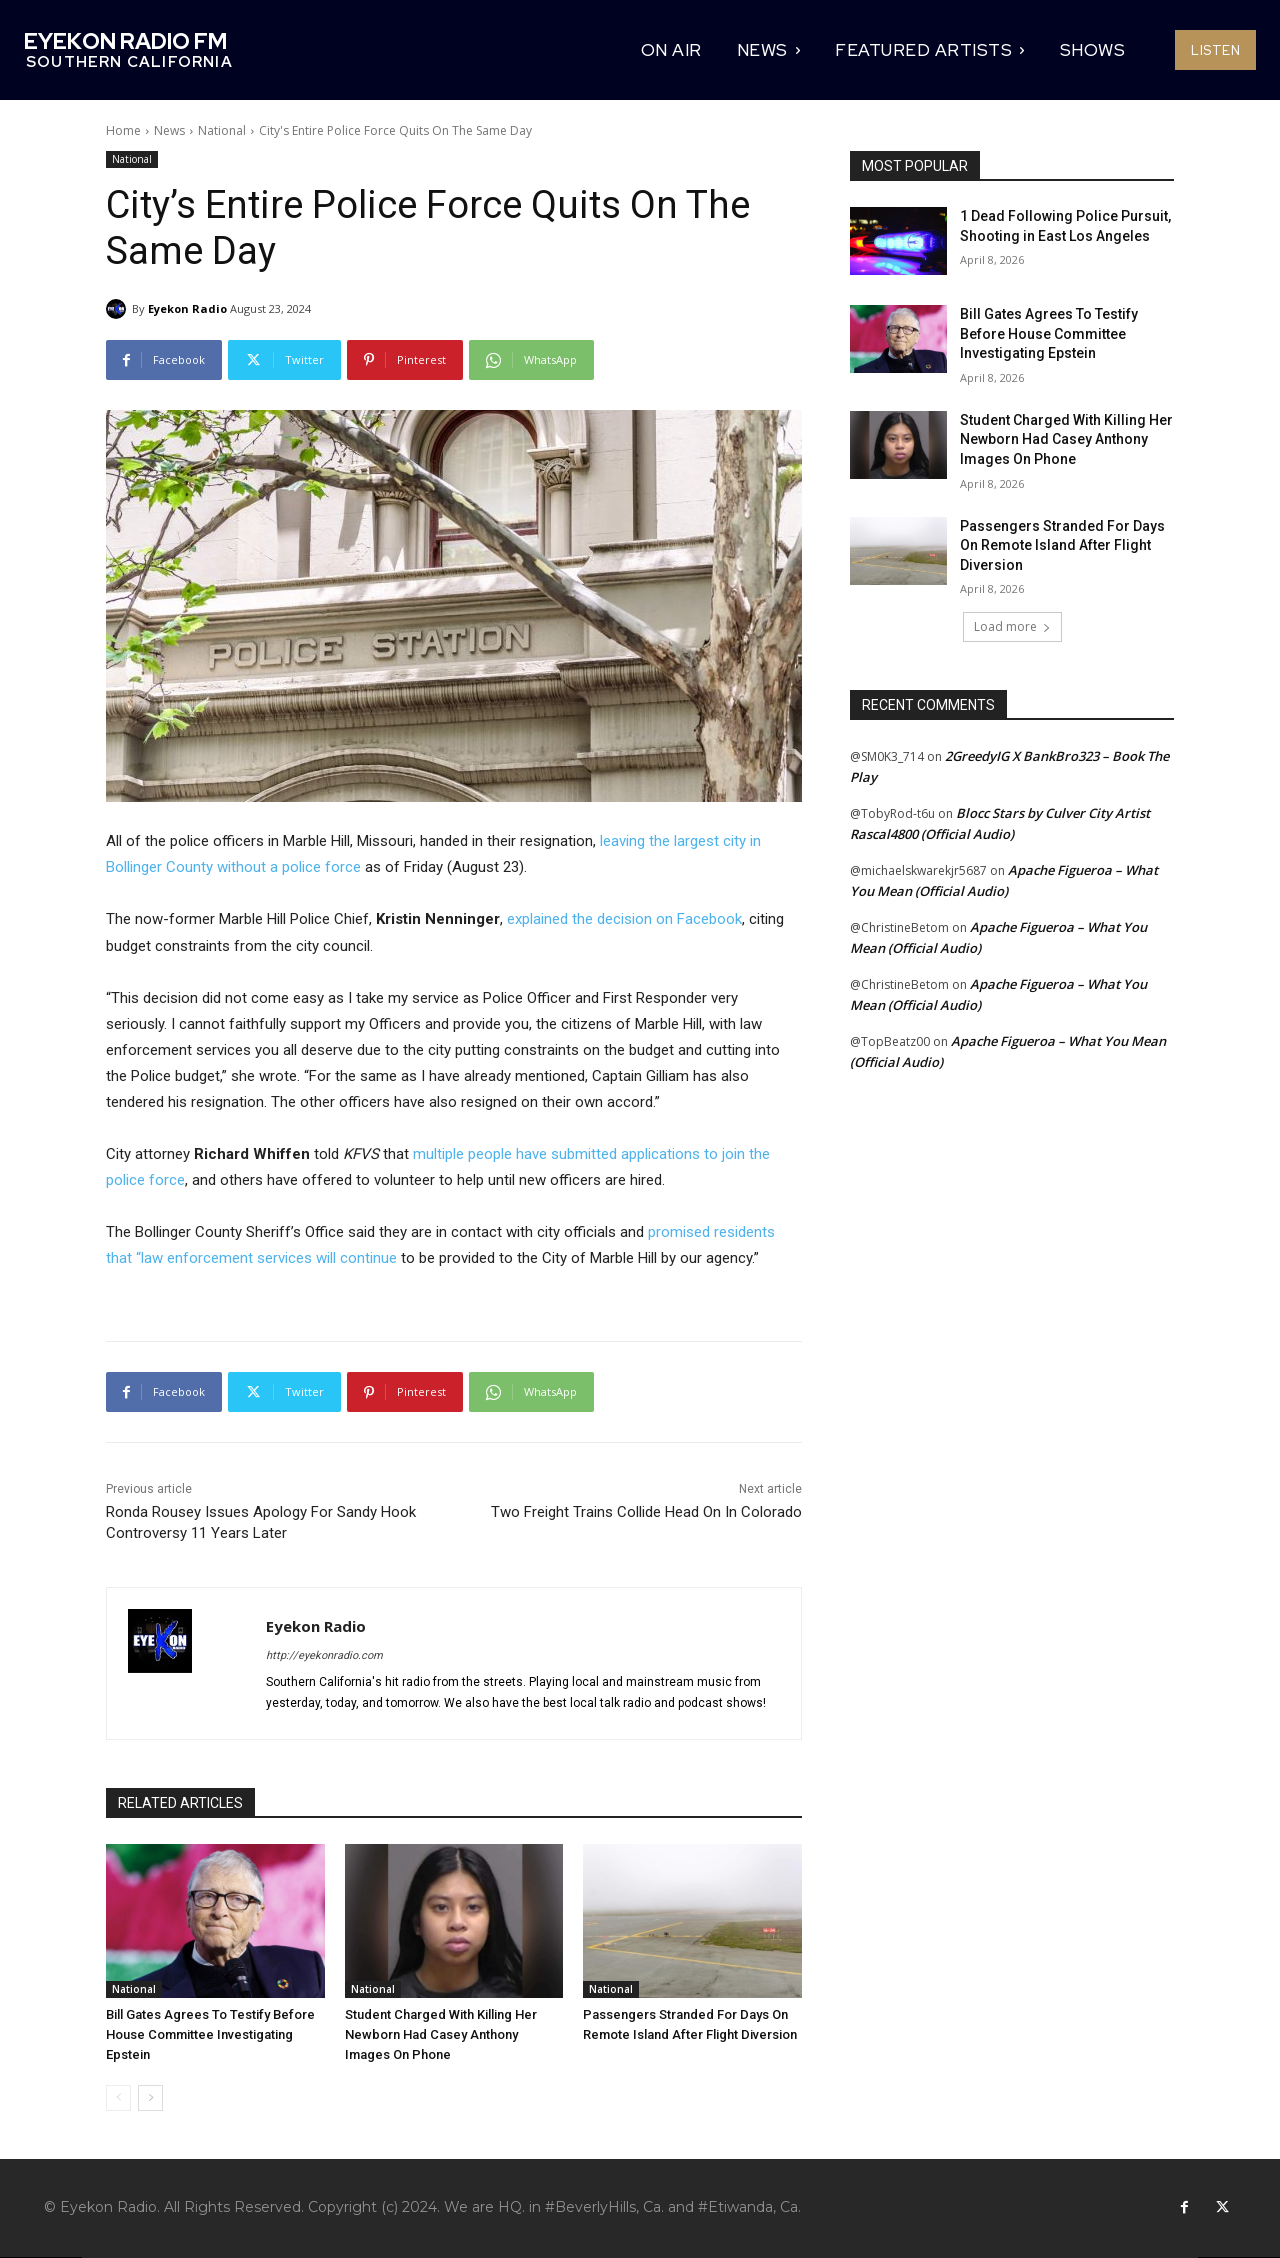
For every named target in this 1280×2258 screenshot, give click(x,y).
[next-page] (150, 2098)
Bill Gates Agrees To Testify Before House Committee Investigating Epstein (210, 2034)
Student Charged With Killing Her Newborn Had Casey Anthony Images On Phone (441, 2034)
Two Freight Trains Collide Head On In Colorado (646, 1512)
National (222, 130)
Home (123, 130)
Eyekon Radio (187, 308)
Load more (1012, 626)
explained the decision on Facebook (624, 919)
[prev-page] (118, 2098)
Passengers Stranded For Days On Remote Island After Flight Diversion (1062, 545)
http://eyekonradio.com (324, 1655)
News (169, 130)
